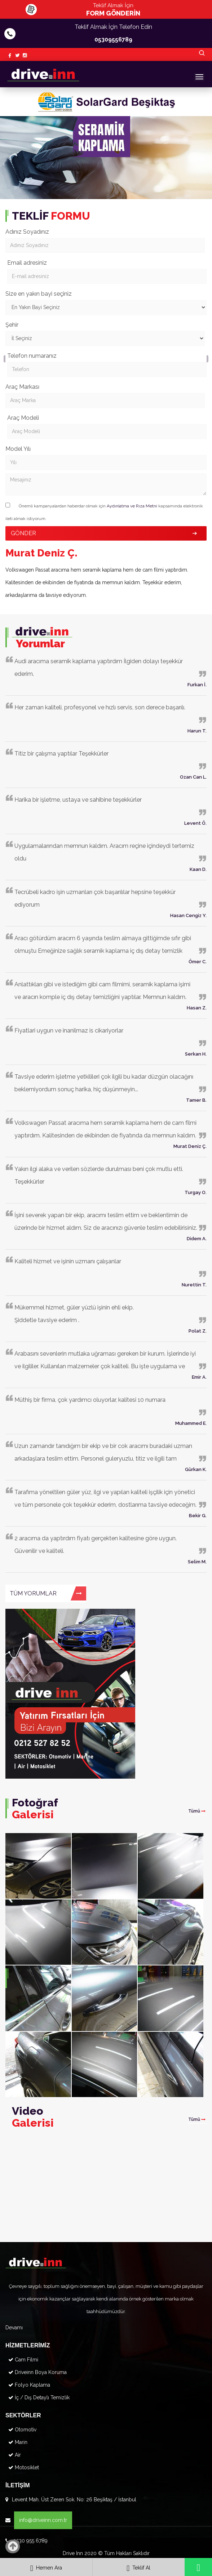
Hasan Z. (197, 1007)
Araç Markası (22, 386)
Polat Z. (198, 1331)
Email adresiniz (27, 262)
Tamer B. (196, 1100)
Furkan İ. (197, 684)
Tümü (197, 1811)
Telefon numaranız (32, 355)
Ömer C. (198, 961)
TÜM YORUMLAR (46, 1593)
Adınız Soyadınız (27, 231)
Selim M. (197, 1561)
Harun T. (197, 731)
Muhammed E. (191, 1423)
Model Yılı (18, 448)
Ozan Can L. (193, 777)
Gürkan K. (196, 1469)
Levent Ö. (195, 823)
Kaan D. (198, 869)
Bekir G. (198, 1515)
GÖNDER (23, 533)
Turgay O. (196, 1192)
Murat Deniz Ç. (190, 1146)
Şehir (11, 324)
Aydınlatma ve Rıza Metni (132, 505)
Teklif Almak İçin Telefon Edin (113, 34)
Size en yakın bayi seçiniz (38, 293)
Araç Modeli (23, 417)
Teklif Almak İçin (113, 9)
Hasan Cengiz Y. (188, 915)
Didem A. (197, 1238)
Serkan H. (196, 1054)
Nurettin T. (194, 1284)
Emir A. (199, 1377)
